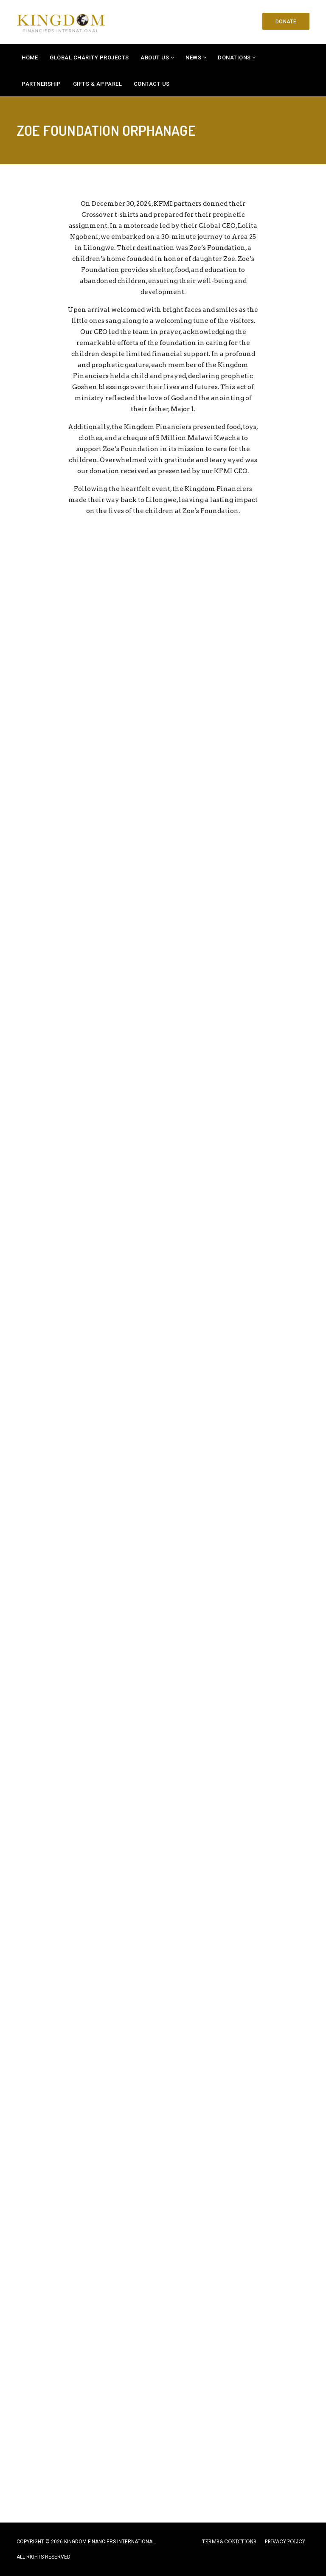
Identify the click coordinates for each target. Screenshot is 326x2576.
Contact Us (152, 84)
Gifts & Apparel (97, 84)
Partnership (41, 84)
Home (30, 57)
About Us (155, 57)
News (193, 57)
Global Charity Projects (89, 57)
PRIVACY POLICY (284, 2542)
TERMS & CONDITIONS (229, 2542)
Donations (234, 57)
